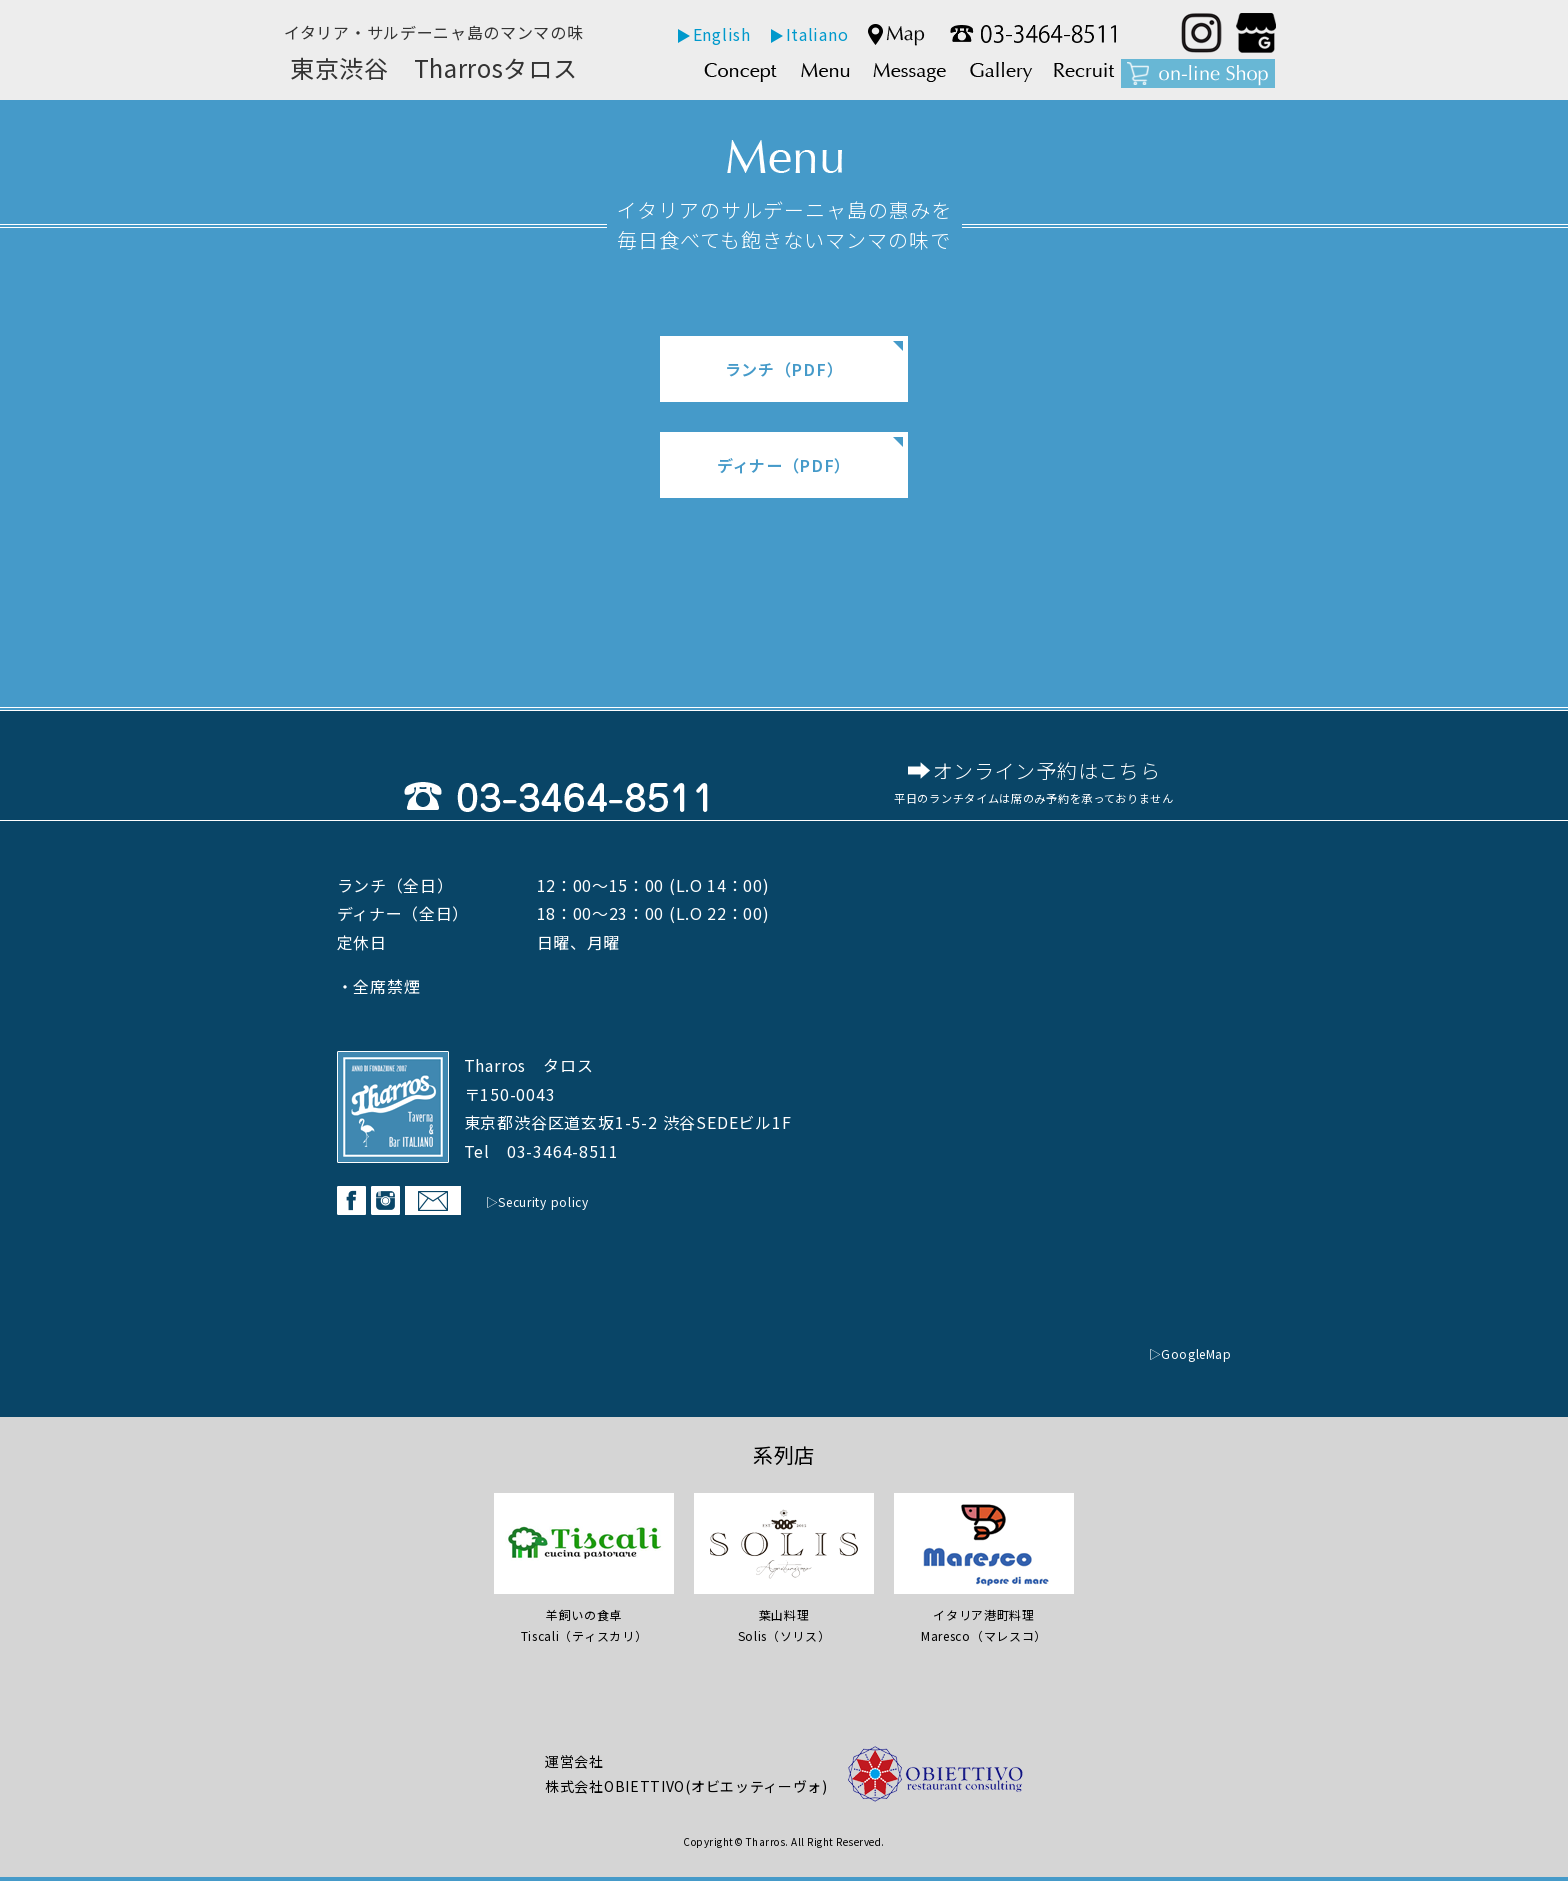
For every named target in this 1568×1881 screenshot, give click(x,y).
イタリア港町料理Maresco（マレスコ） (984, 1618)
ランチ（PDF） (784, 369)
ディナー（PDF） (784, 465)
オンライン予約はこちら (1047, 772)
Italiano (817, 34)
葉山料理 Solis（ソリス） (784, 1618)
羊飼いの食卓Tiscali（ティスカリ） (584, 1618)
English (722, 34)
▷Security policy (547, 1205)
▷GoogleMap (1182, 1357)
